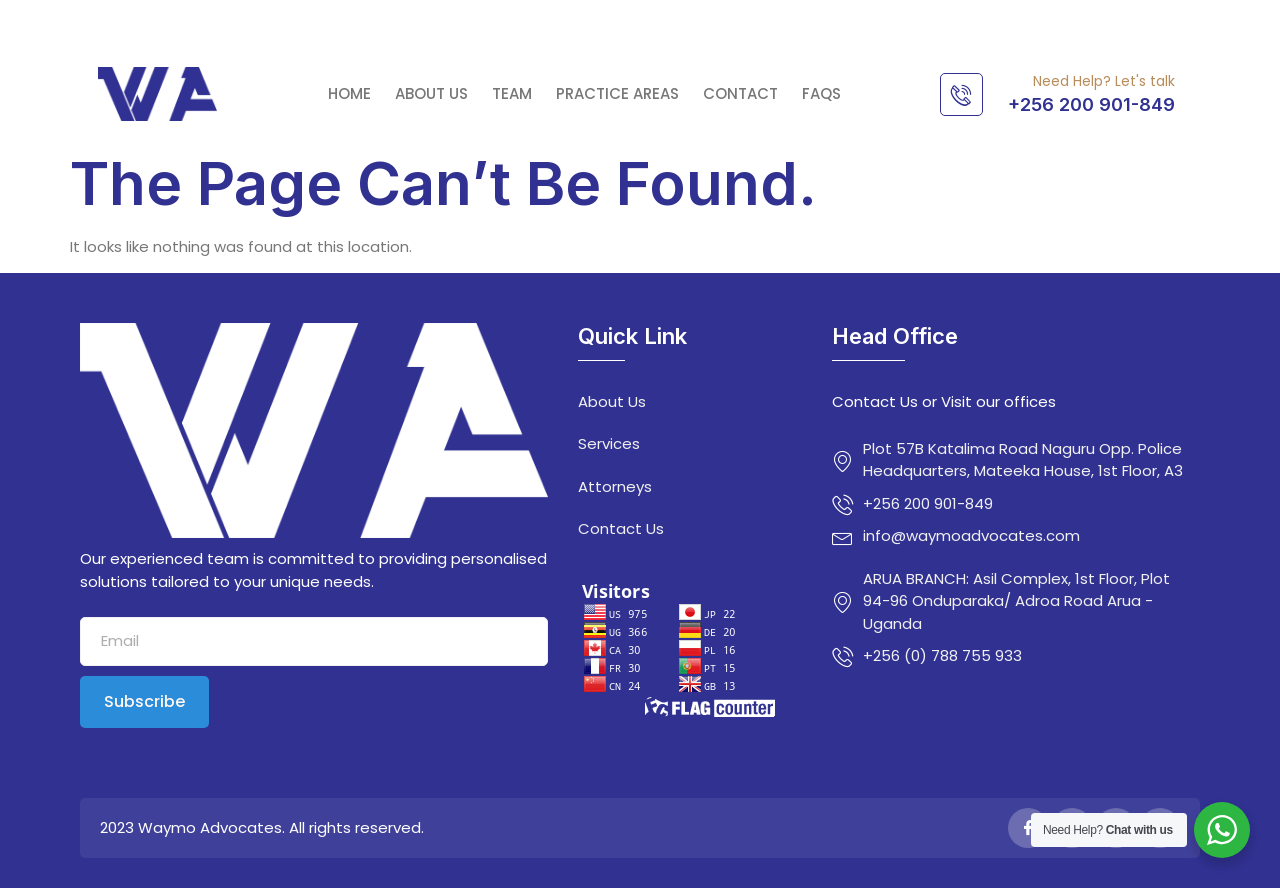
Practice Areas (617, 94)
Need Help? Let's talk (1104, 81)
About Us (431, 94)
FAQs (821, 94)
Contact (740, 94)
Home (349, 94)
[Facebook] (1028, 828)
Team (512, 94)
